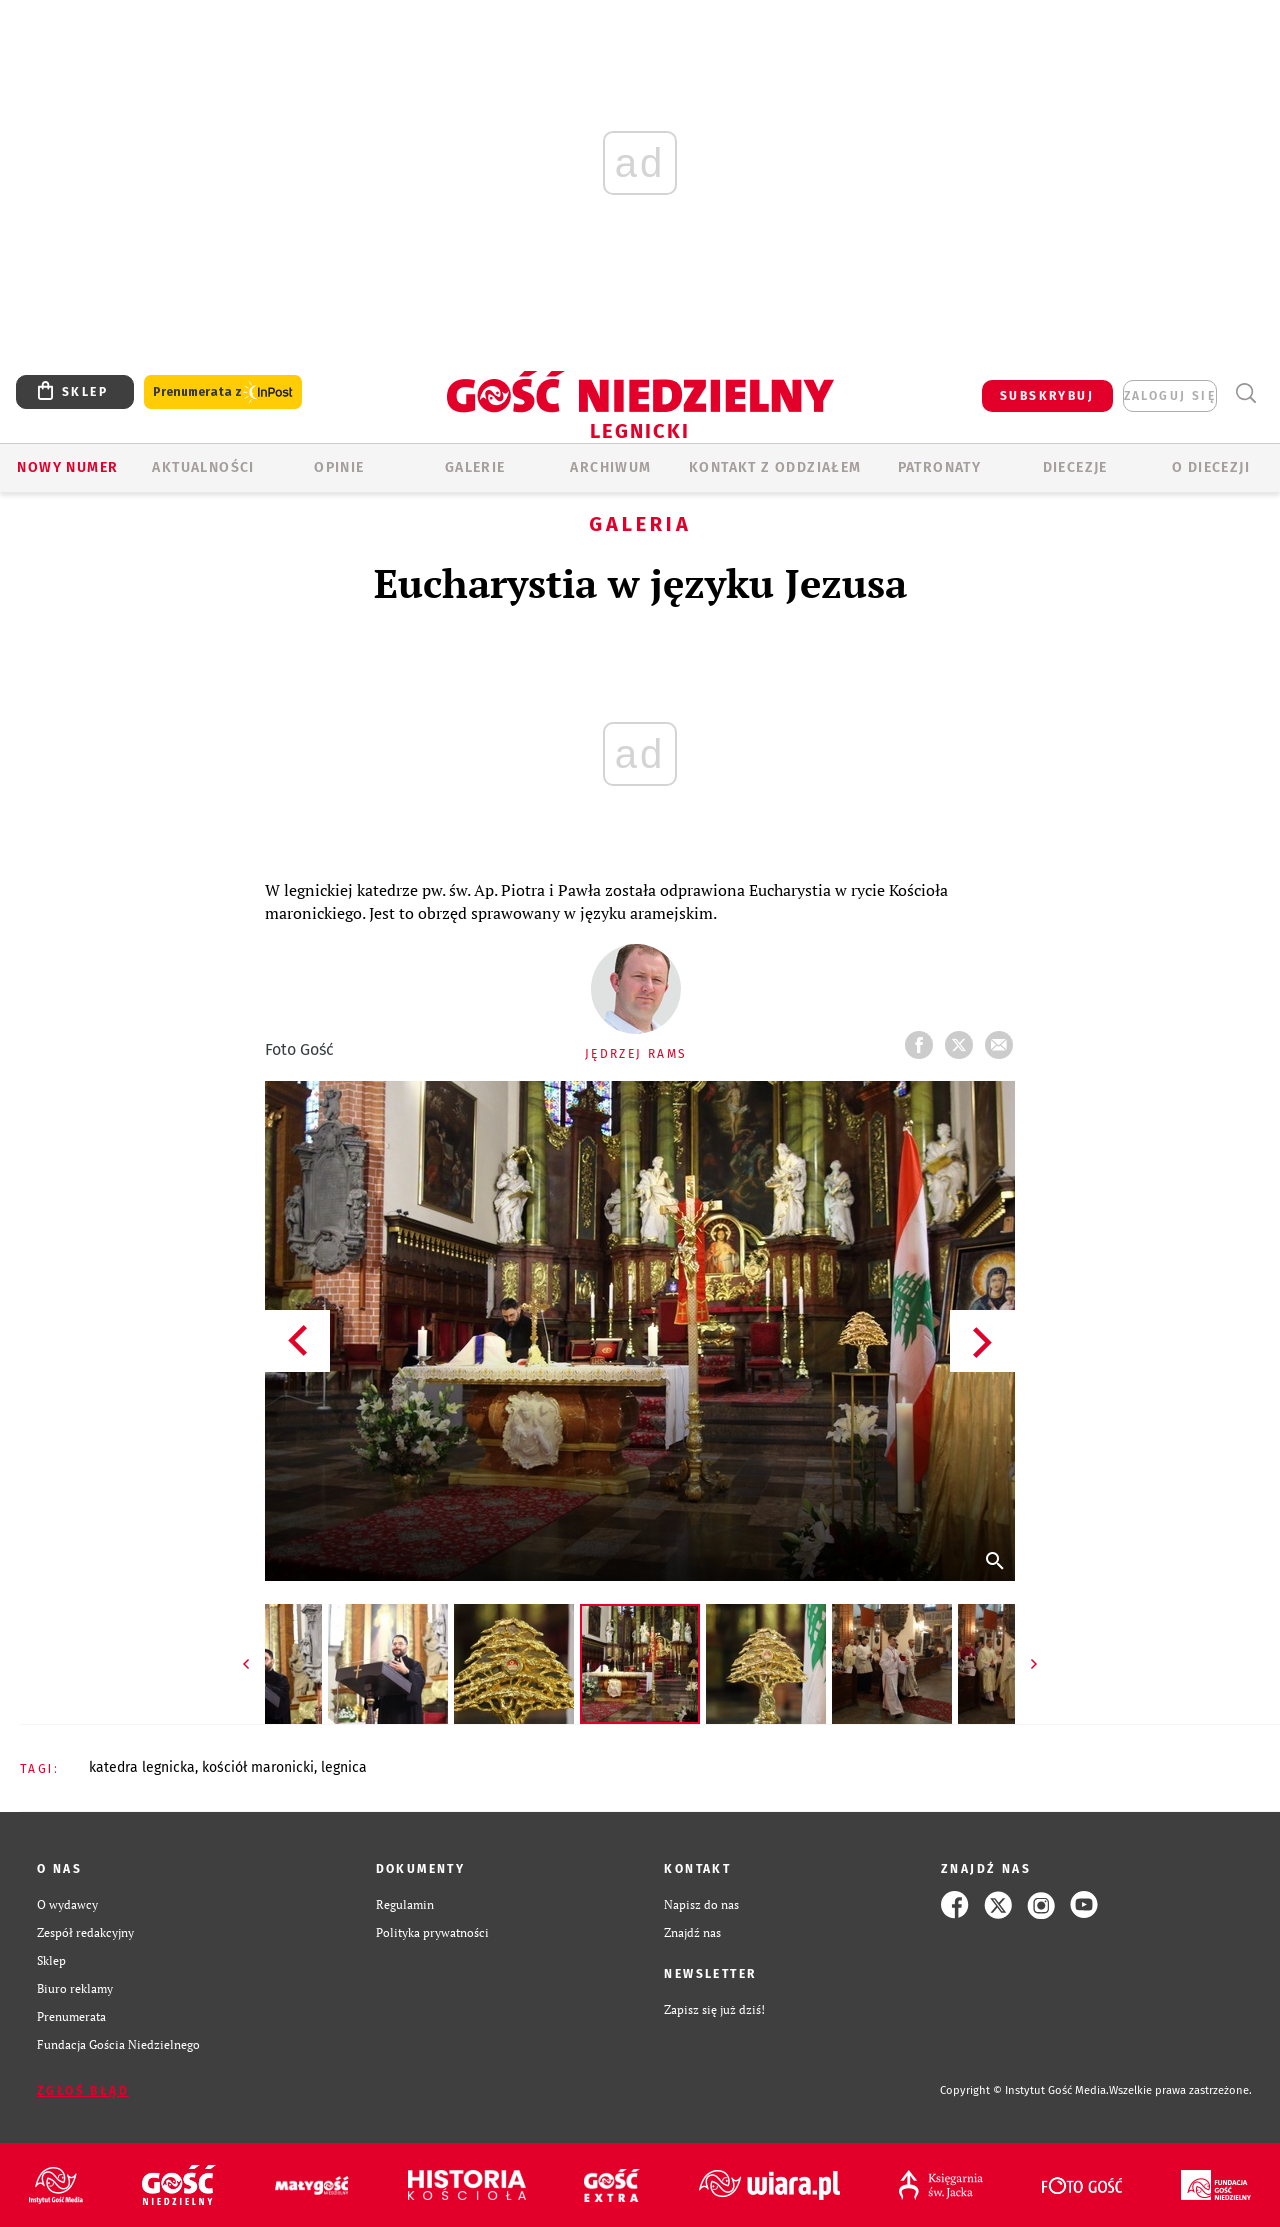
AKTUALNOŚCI (203, 467)
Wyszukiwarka (1245, 393)
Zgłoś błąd (83, 2091)
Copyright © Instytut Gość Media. (1024, 2090)
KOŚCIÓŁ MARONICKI (258, 1767)
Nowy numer (67, 467)
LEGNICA (344, 1767)
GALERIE (475, 467)
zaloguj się (1170, 396)
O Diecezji (1211, 467)
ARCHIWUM (610, 467)
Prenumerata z (223, 392)
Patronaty (940, 467)
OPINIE (339, 467)
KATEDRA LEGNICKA (142, 1767)
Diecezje (1075, 467)
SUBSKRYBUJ (1047, 396)
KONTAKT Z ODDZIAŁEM (775, 467)
